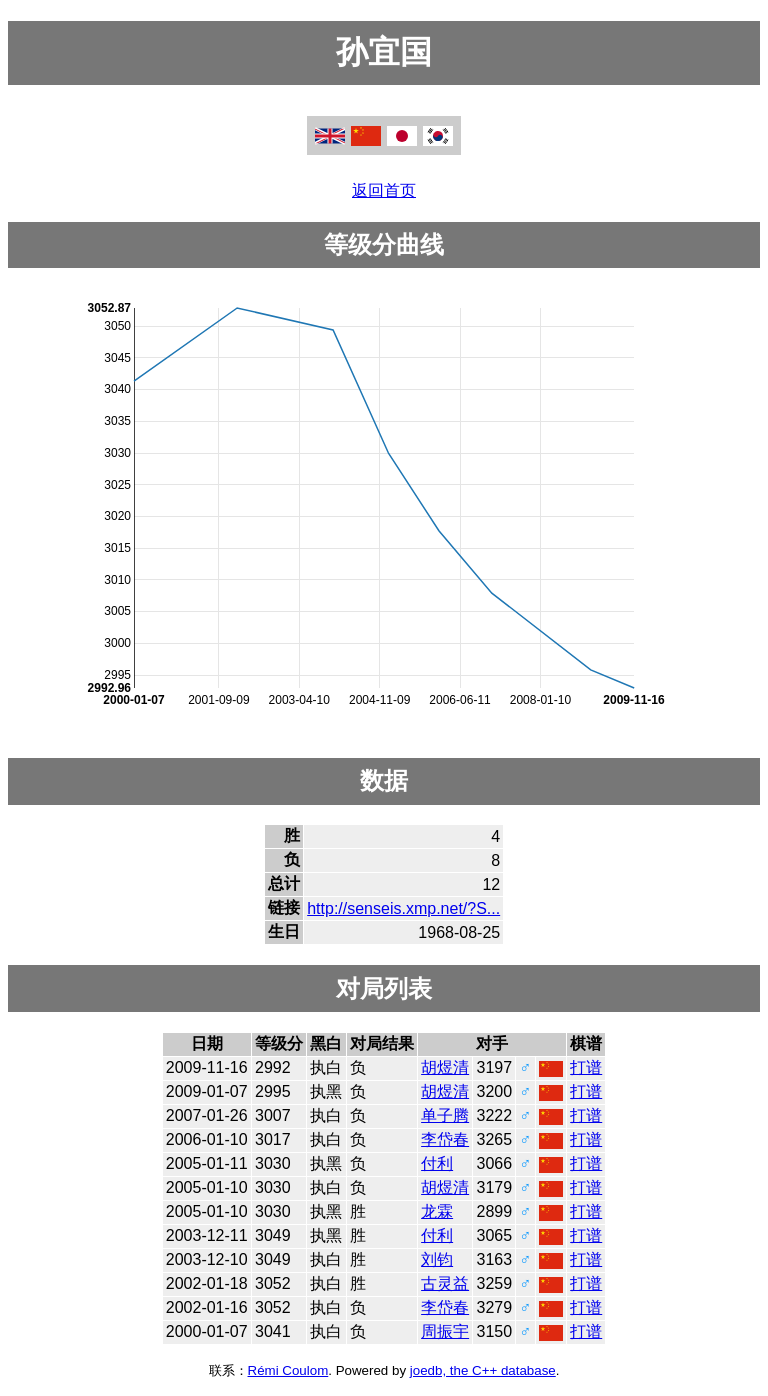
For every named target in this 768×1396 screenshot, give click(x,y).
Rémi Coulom (288, 1370)
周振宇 (445, 1331)
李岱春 (445, 1139)
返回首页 (384, 190)
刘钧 (437, 1259)
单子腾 (445, 1115)
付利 (437, 1163)
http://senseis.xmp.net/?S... (403, 908)
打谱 (586, 1067)
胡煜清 (445, 1067)
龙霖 (437, 1211)
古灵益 (445, 1283)
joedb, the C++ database (483, 1370)
